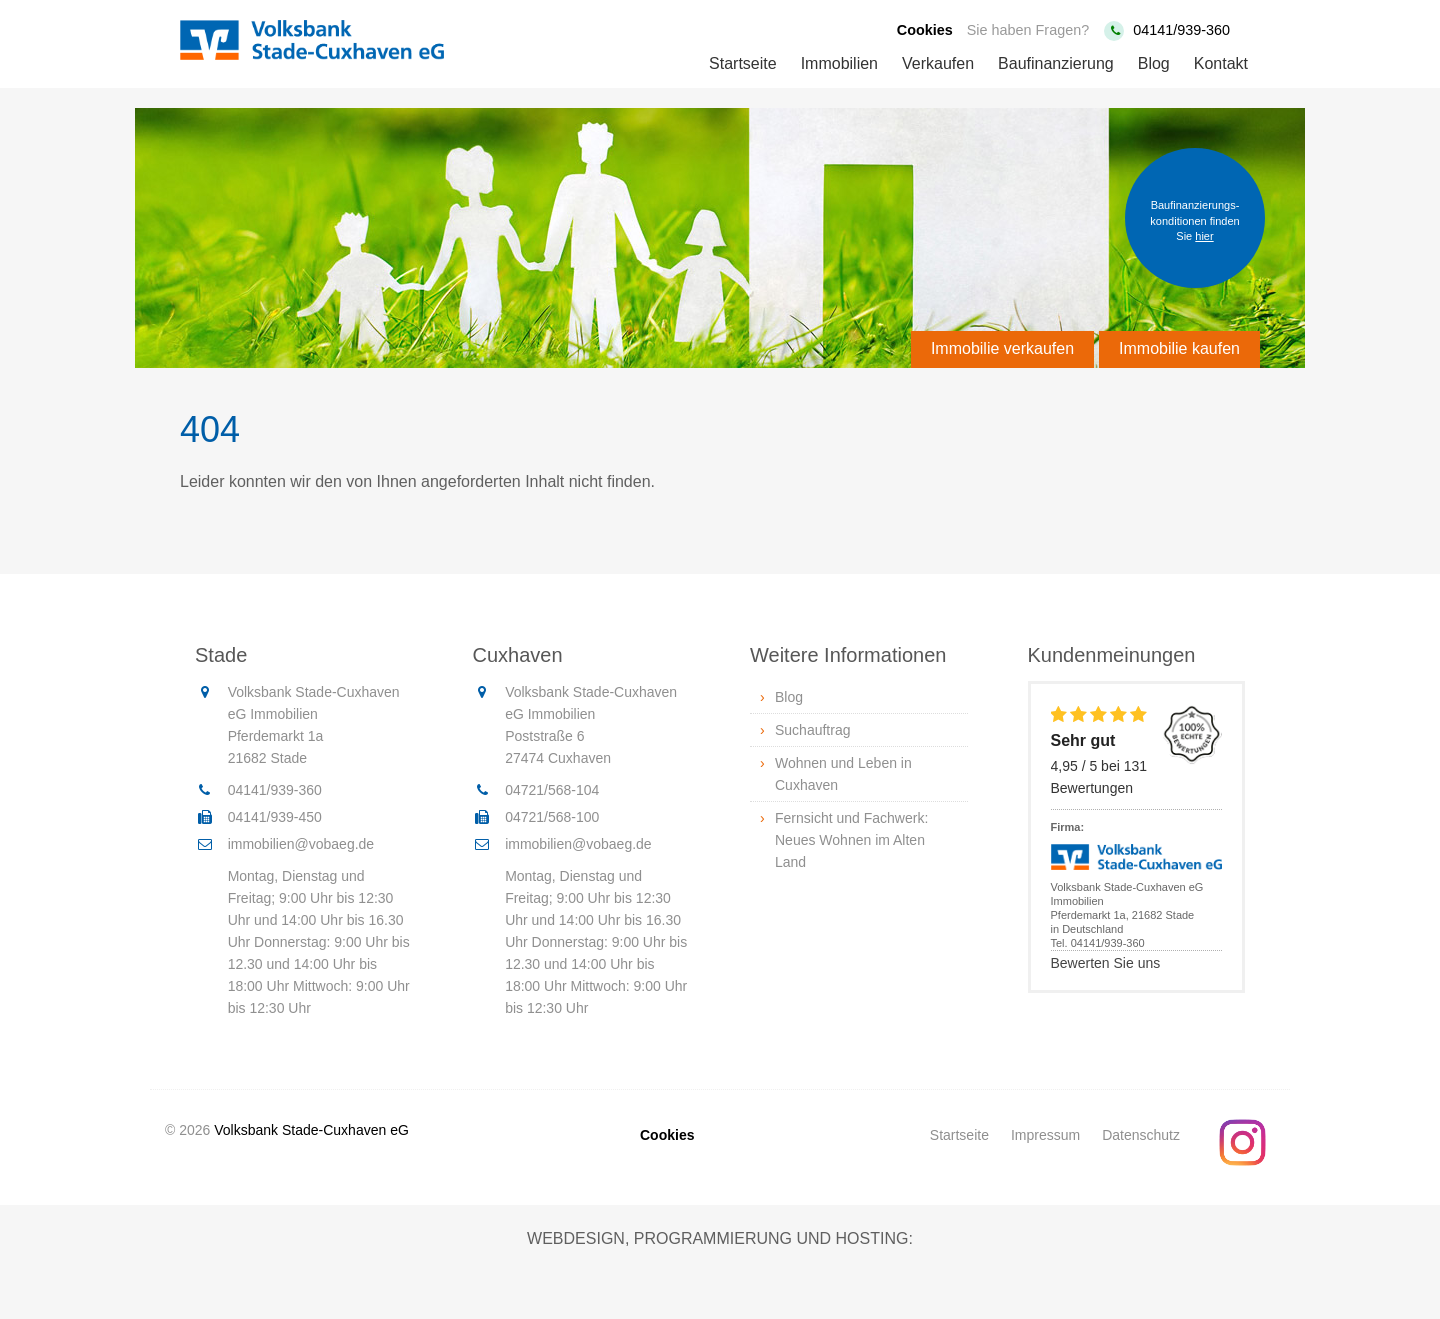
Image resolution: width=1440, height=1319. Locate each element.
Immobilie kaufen (1179, 348)
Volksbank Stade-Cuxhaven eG (311, 1130)
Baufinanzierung (1056, 63)
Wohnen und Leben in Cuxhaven (843, 774)
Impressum (1045, 1135)
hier (1204, 236)
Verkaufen (938, 63)
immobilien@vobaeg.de (301, 844)
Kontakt (1221, 63)
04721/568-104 (552, 790)
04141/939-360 (1181, 30)
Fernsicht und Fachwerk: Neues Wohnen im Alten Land (851, 840)
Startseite (743, 63)
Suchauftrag (813, 730)
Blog (1154, 63)
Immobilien (839, 63)
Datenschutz (1141, 1135)
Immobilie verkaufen (1002, 348)
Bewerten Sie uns (1106, 963)
